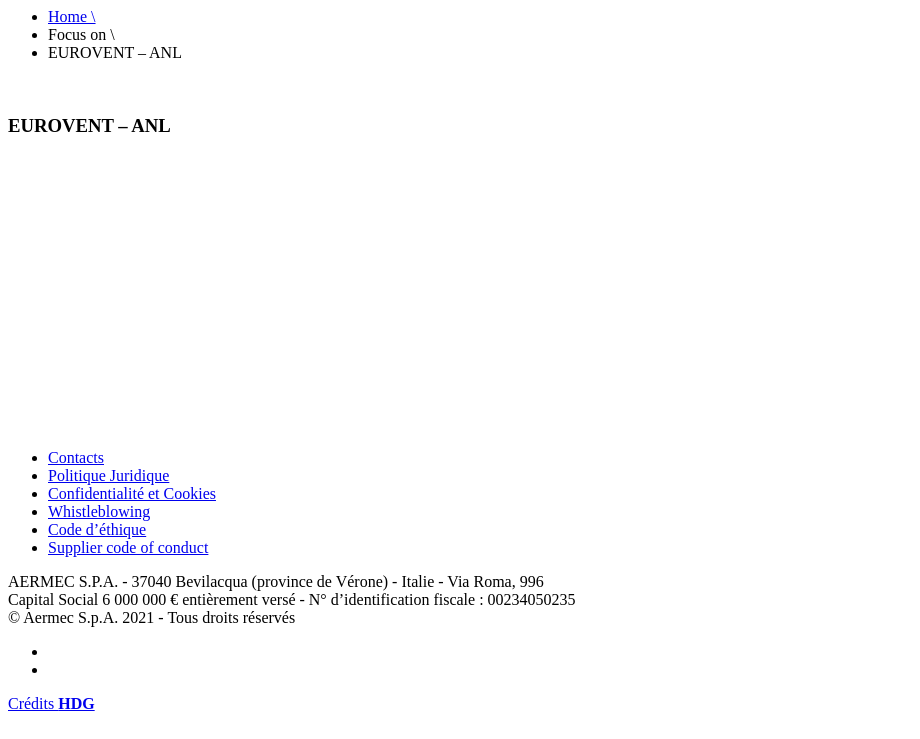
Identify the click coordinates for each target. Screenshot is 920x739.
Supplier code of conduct (128, 547)
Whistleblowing (99, 511)
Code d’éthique (97, 529)
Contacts (76, 457)
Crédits (51, 703)
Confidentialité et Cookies (132, 493)
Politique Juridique (108, 475)
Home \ (72, 16)
